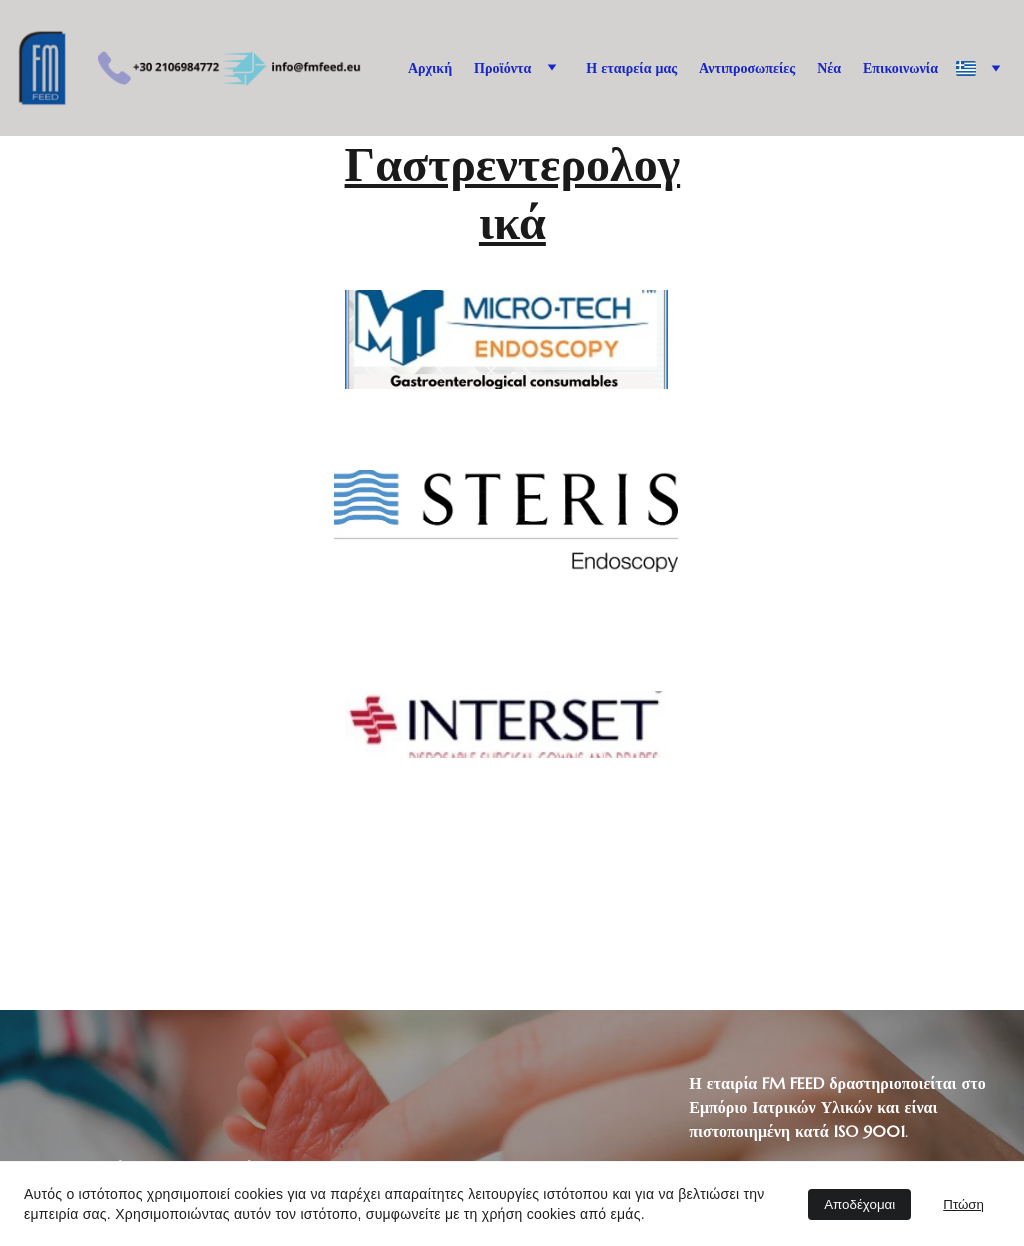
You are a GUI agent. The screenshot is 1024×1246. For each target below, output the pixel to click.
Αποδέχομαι (859, 1204)
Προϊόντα (502, 68)
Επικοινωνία (900, 68)
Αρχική (430, 68)
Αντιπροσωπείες (747, 68)
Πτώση (963, 1204)
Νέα (829, 68)
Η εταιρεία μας (631, 68)
